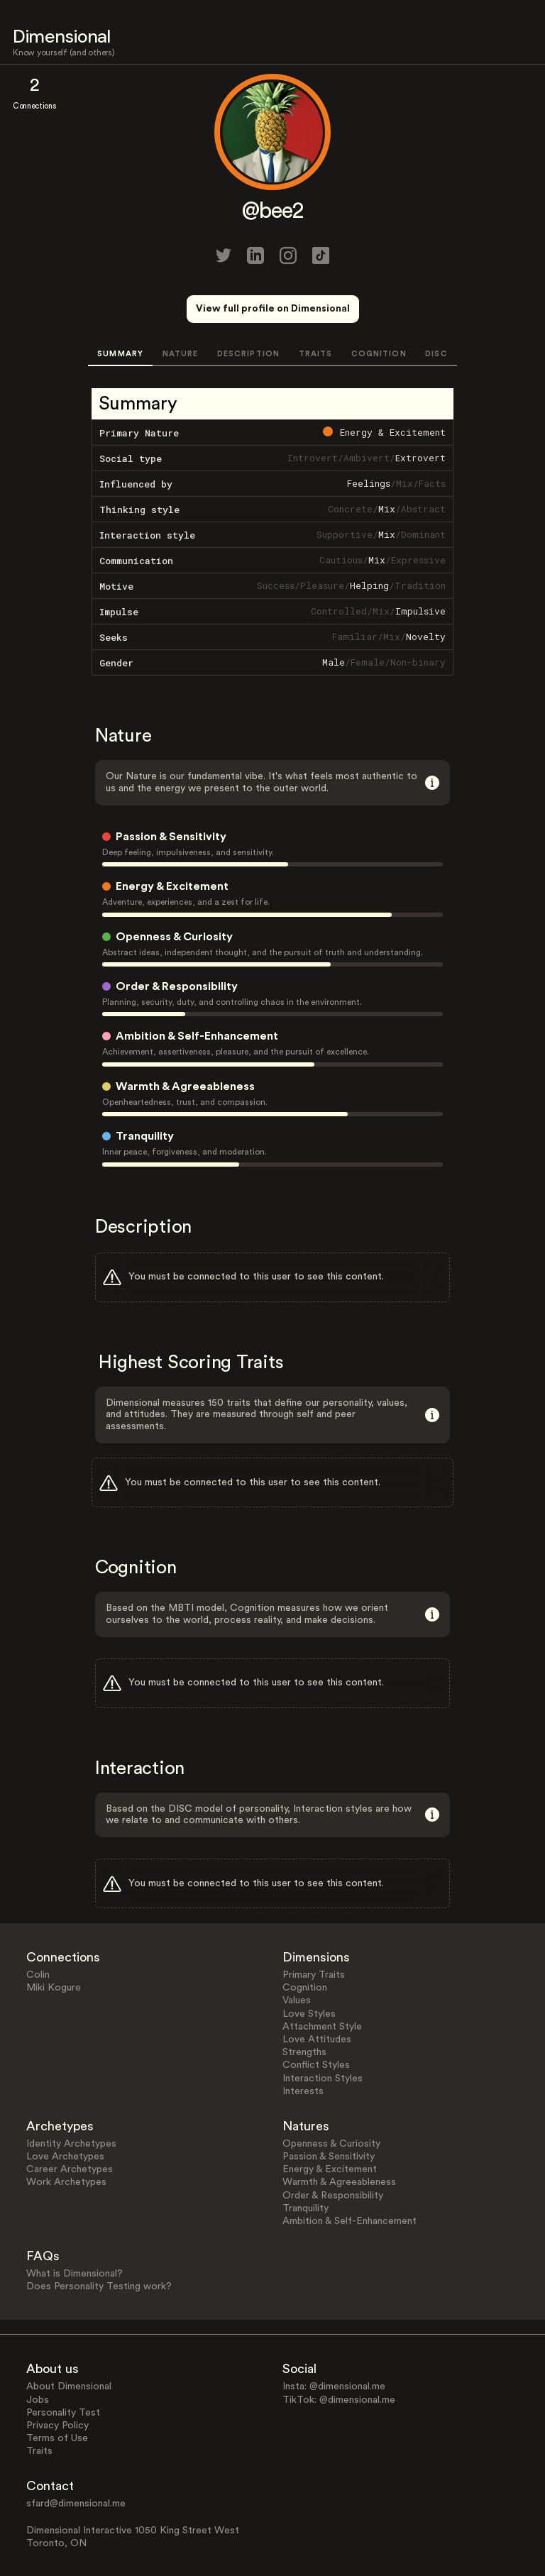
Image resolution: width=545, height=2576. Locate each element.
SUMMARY (120, 354)
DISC (436, 354)
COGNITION (379, 354)
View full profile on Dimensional (273, 309)
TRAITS (316, 354)
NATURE (181, 354)
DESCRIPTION (248, 354)
